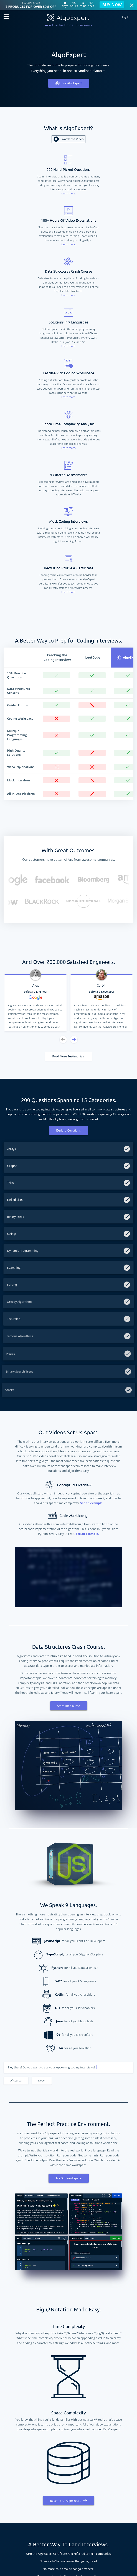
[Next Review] (73, 1039)
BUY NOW (112, 4)
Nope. (41, 2080)
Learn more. (68, 193)
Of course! (16, 2080)
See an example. (91, 1503)
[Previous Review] (63, 1039)
